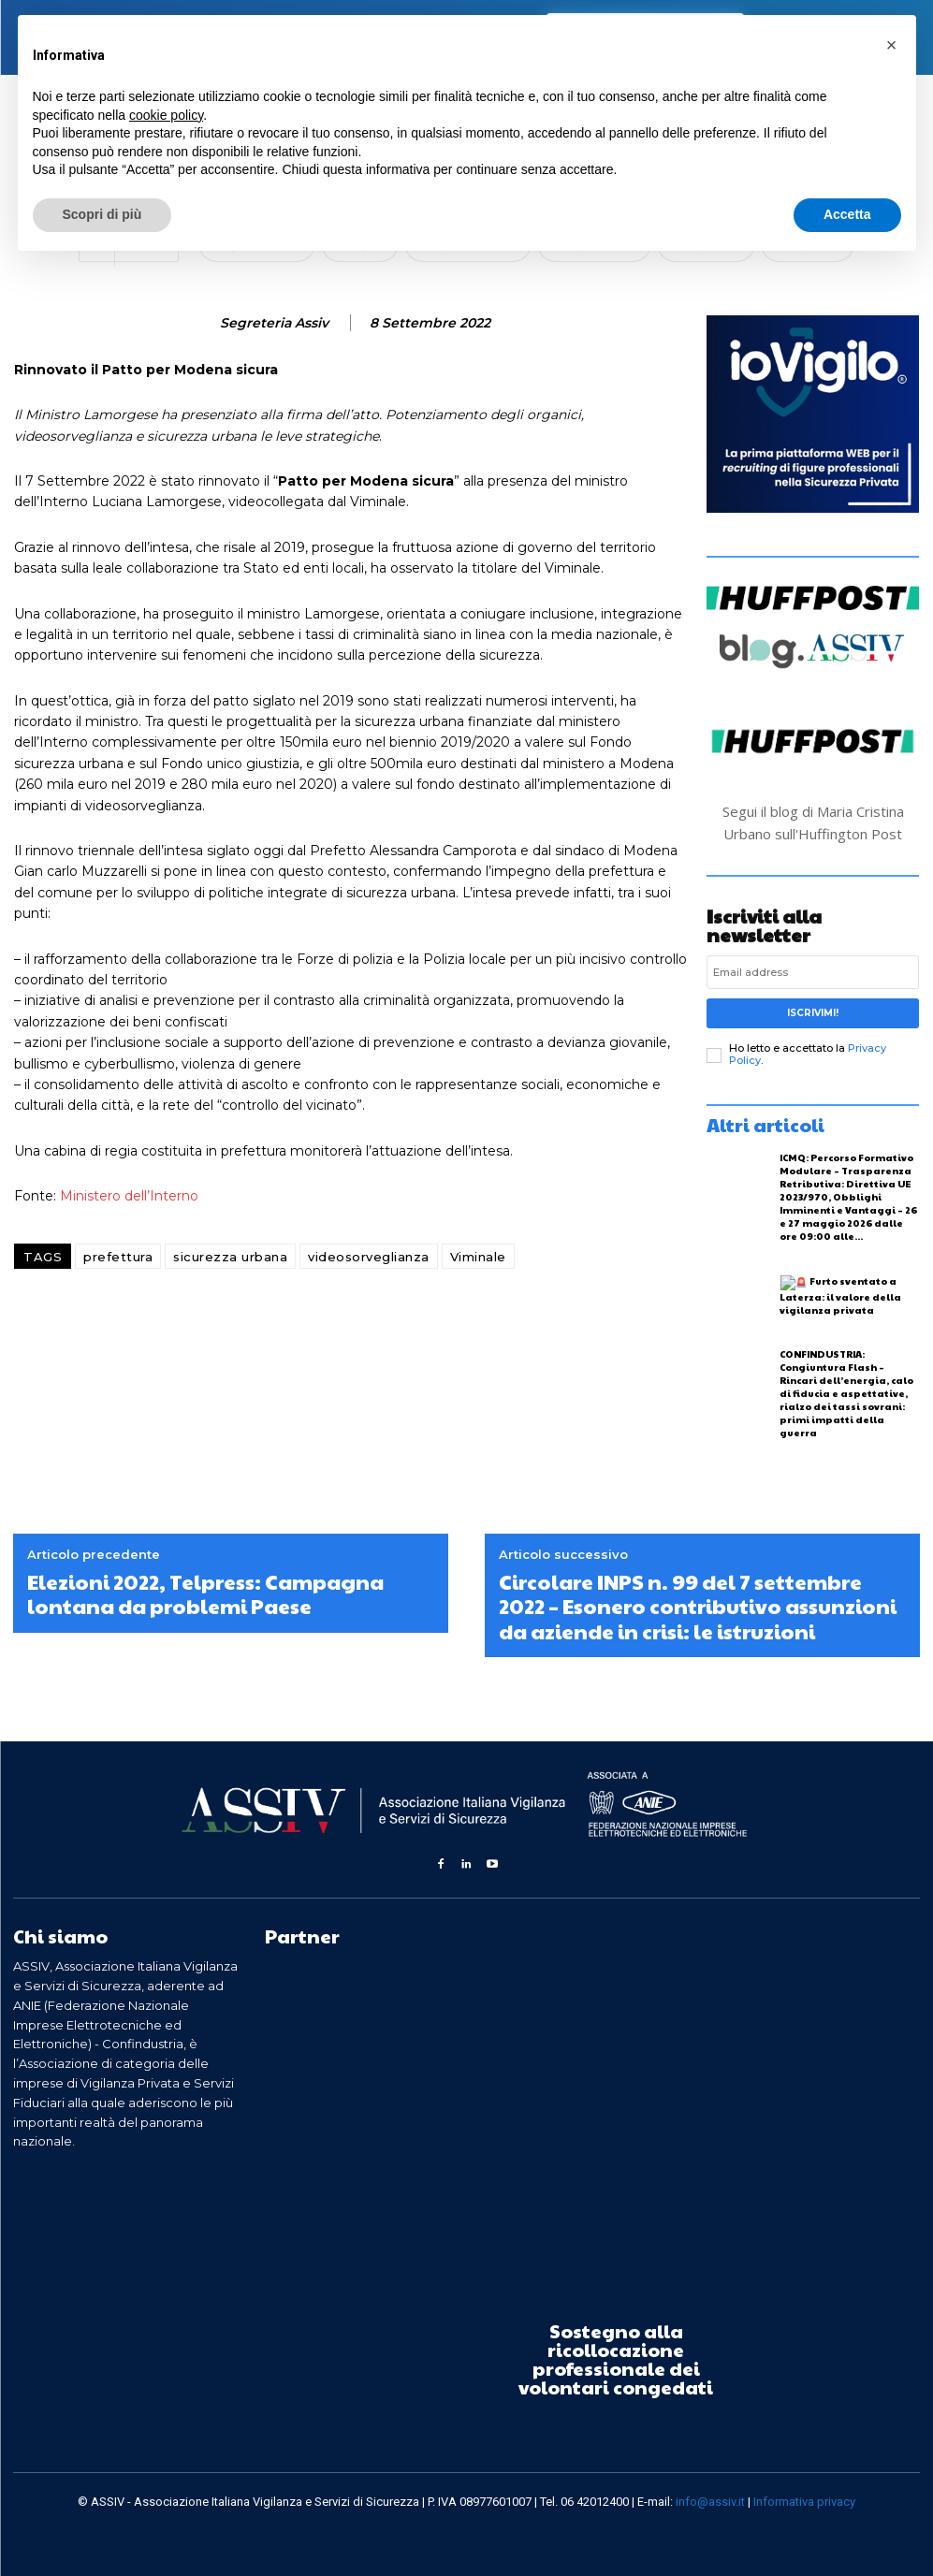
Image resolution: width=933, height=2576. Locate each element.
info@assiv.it (710, 2502)
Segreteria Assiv (274, 323)
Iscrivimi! (812, 1013)
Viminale (478, 1256)
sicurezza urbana (230, 1256)
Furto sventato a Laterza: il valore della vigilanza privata (840, 1295)
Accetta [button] (847, 214)
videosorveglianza (369, 1256)
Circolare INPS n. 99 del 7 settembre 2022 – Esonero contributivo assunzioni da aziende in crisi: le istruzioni (698, 1606)
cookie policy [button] (166, 115)
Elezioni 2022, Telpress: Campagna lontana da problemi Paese (205, 1594)
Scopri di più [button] (102, 214)
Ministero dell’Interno (129, 1195)
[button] (892, 45)
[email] (813, 972)
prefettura (118, 1256)
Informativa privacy (804, 2502)
